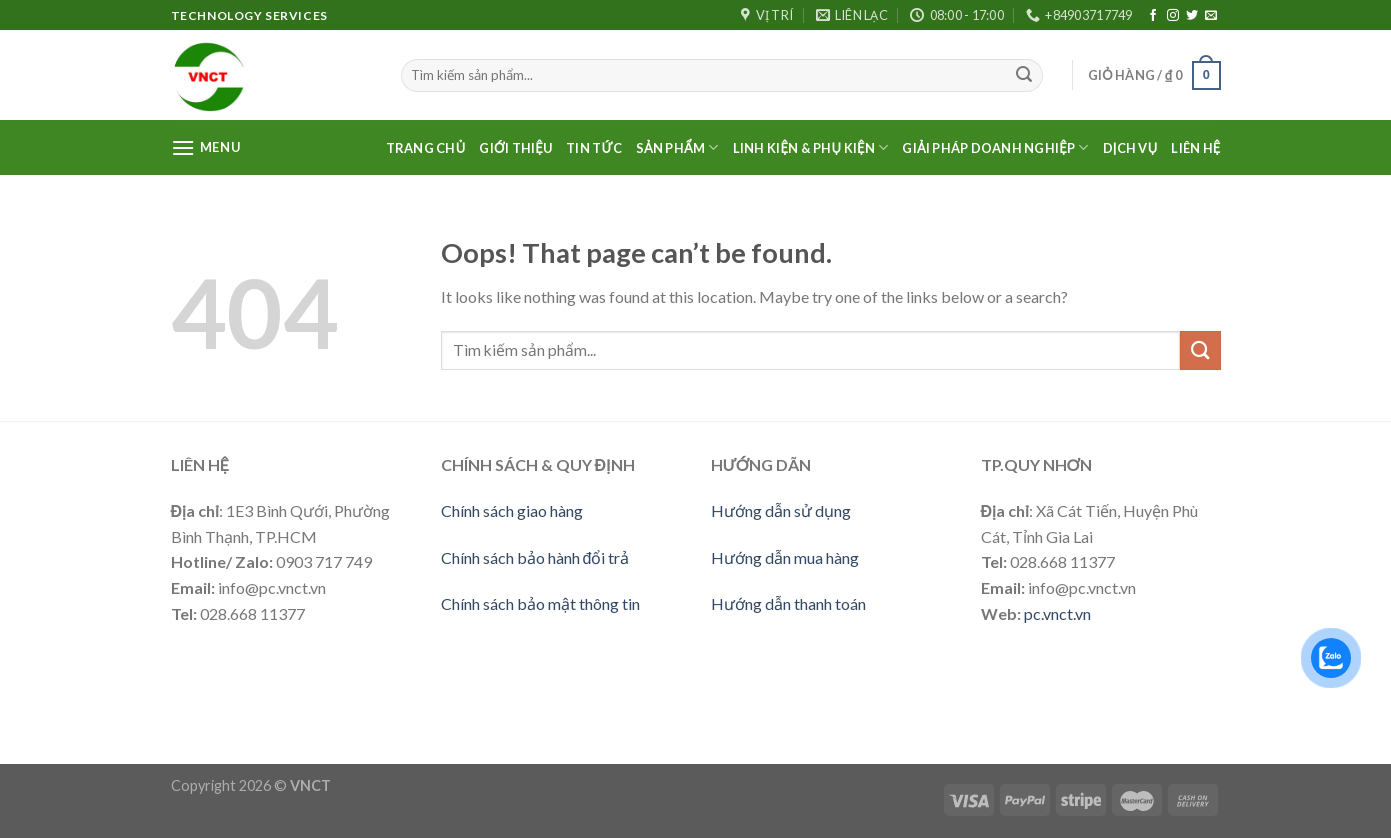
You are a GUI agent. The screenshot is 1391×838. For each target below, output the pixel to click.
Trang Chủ (426, 148)
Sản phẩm (677, 147)
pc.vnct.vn (1057, 613)
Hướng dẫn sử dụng (781, 510)
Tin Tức (594, 148)
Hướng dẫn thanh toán (788, 603)
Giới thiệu (515, 148)
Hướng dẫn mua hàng (785, 557)
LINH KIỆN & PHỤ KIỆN (811, 147)
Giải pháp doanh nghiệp (995, 147)
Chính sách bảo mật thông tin (540, 603)
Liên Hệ (1195, 148)
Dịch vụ (1130, 148)
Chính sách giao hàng (512, 510)
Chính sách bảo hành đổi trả (535, 557)
